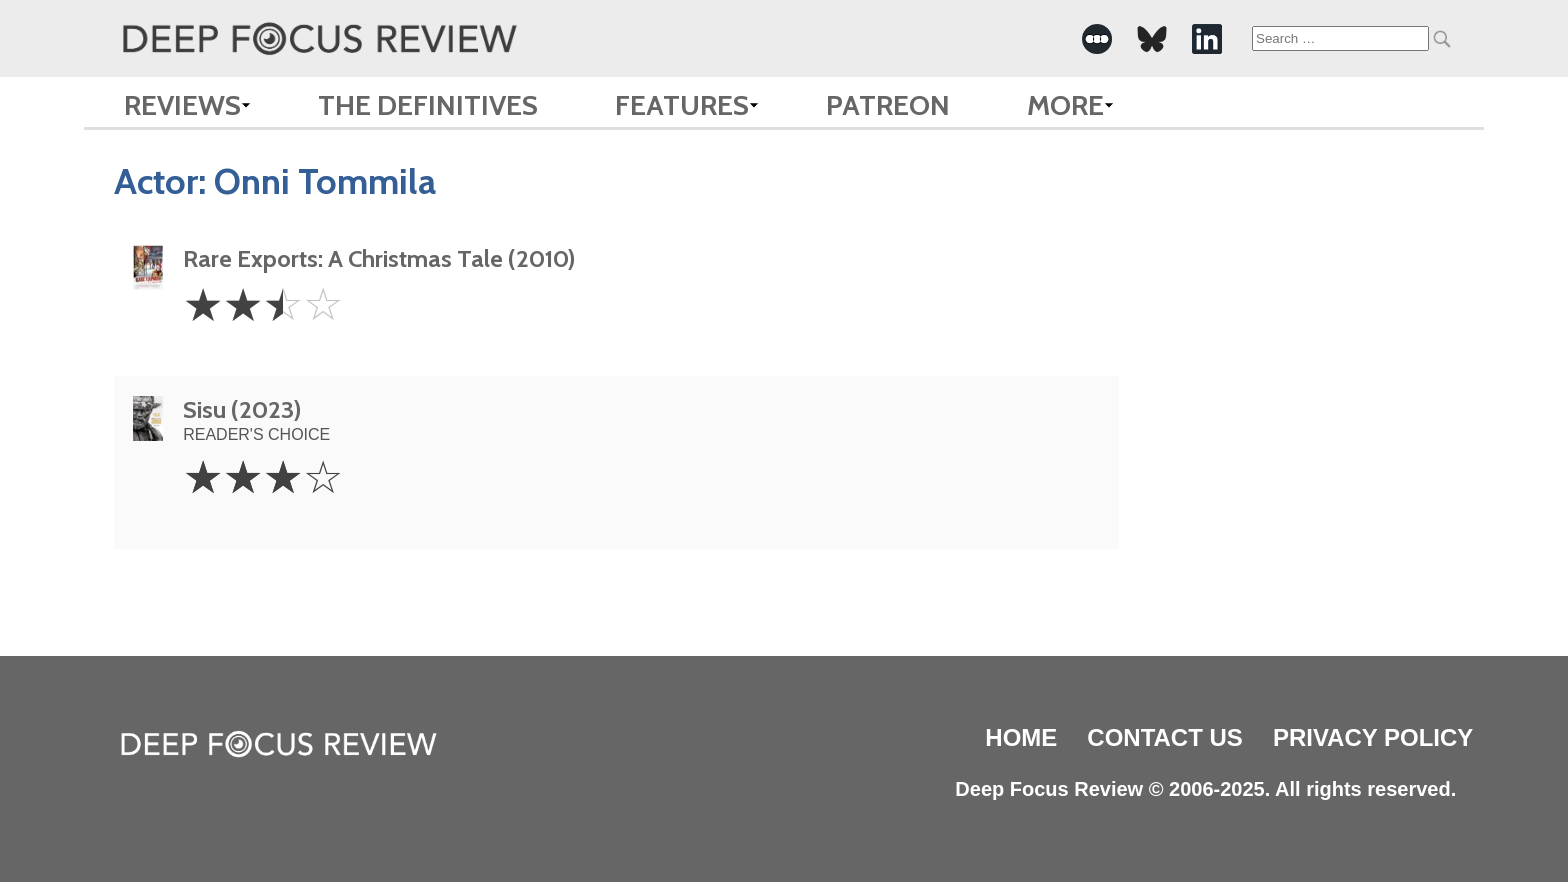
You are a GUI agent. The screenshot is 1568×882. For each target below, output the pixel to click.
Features (682, 105)
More (1065, 105)
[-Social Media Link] (1097, 39)
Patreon (888, 105)
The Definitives (428, 105)
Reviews (182, 105)
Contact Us (1165, 737)
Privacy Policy (1373, 737)
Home (1021, 737)
